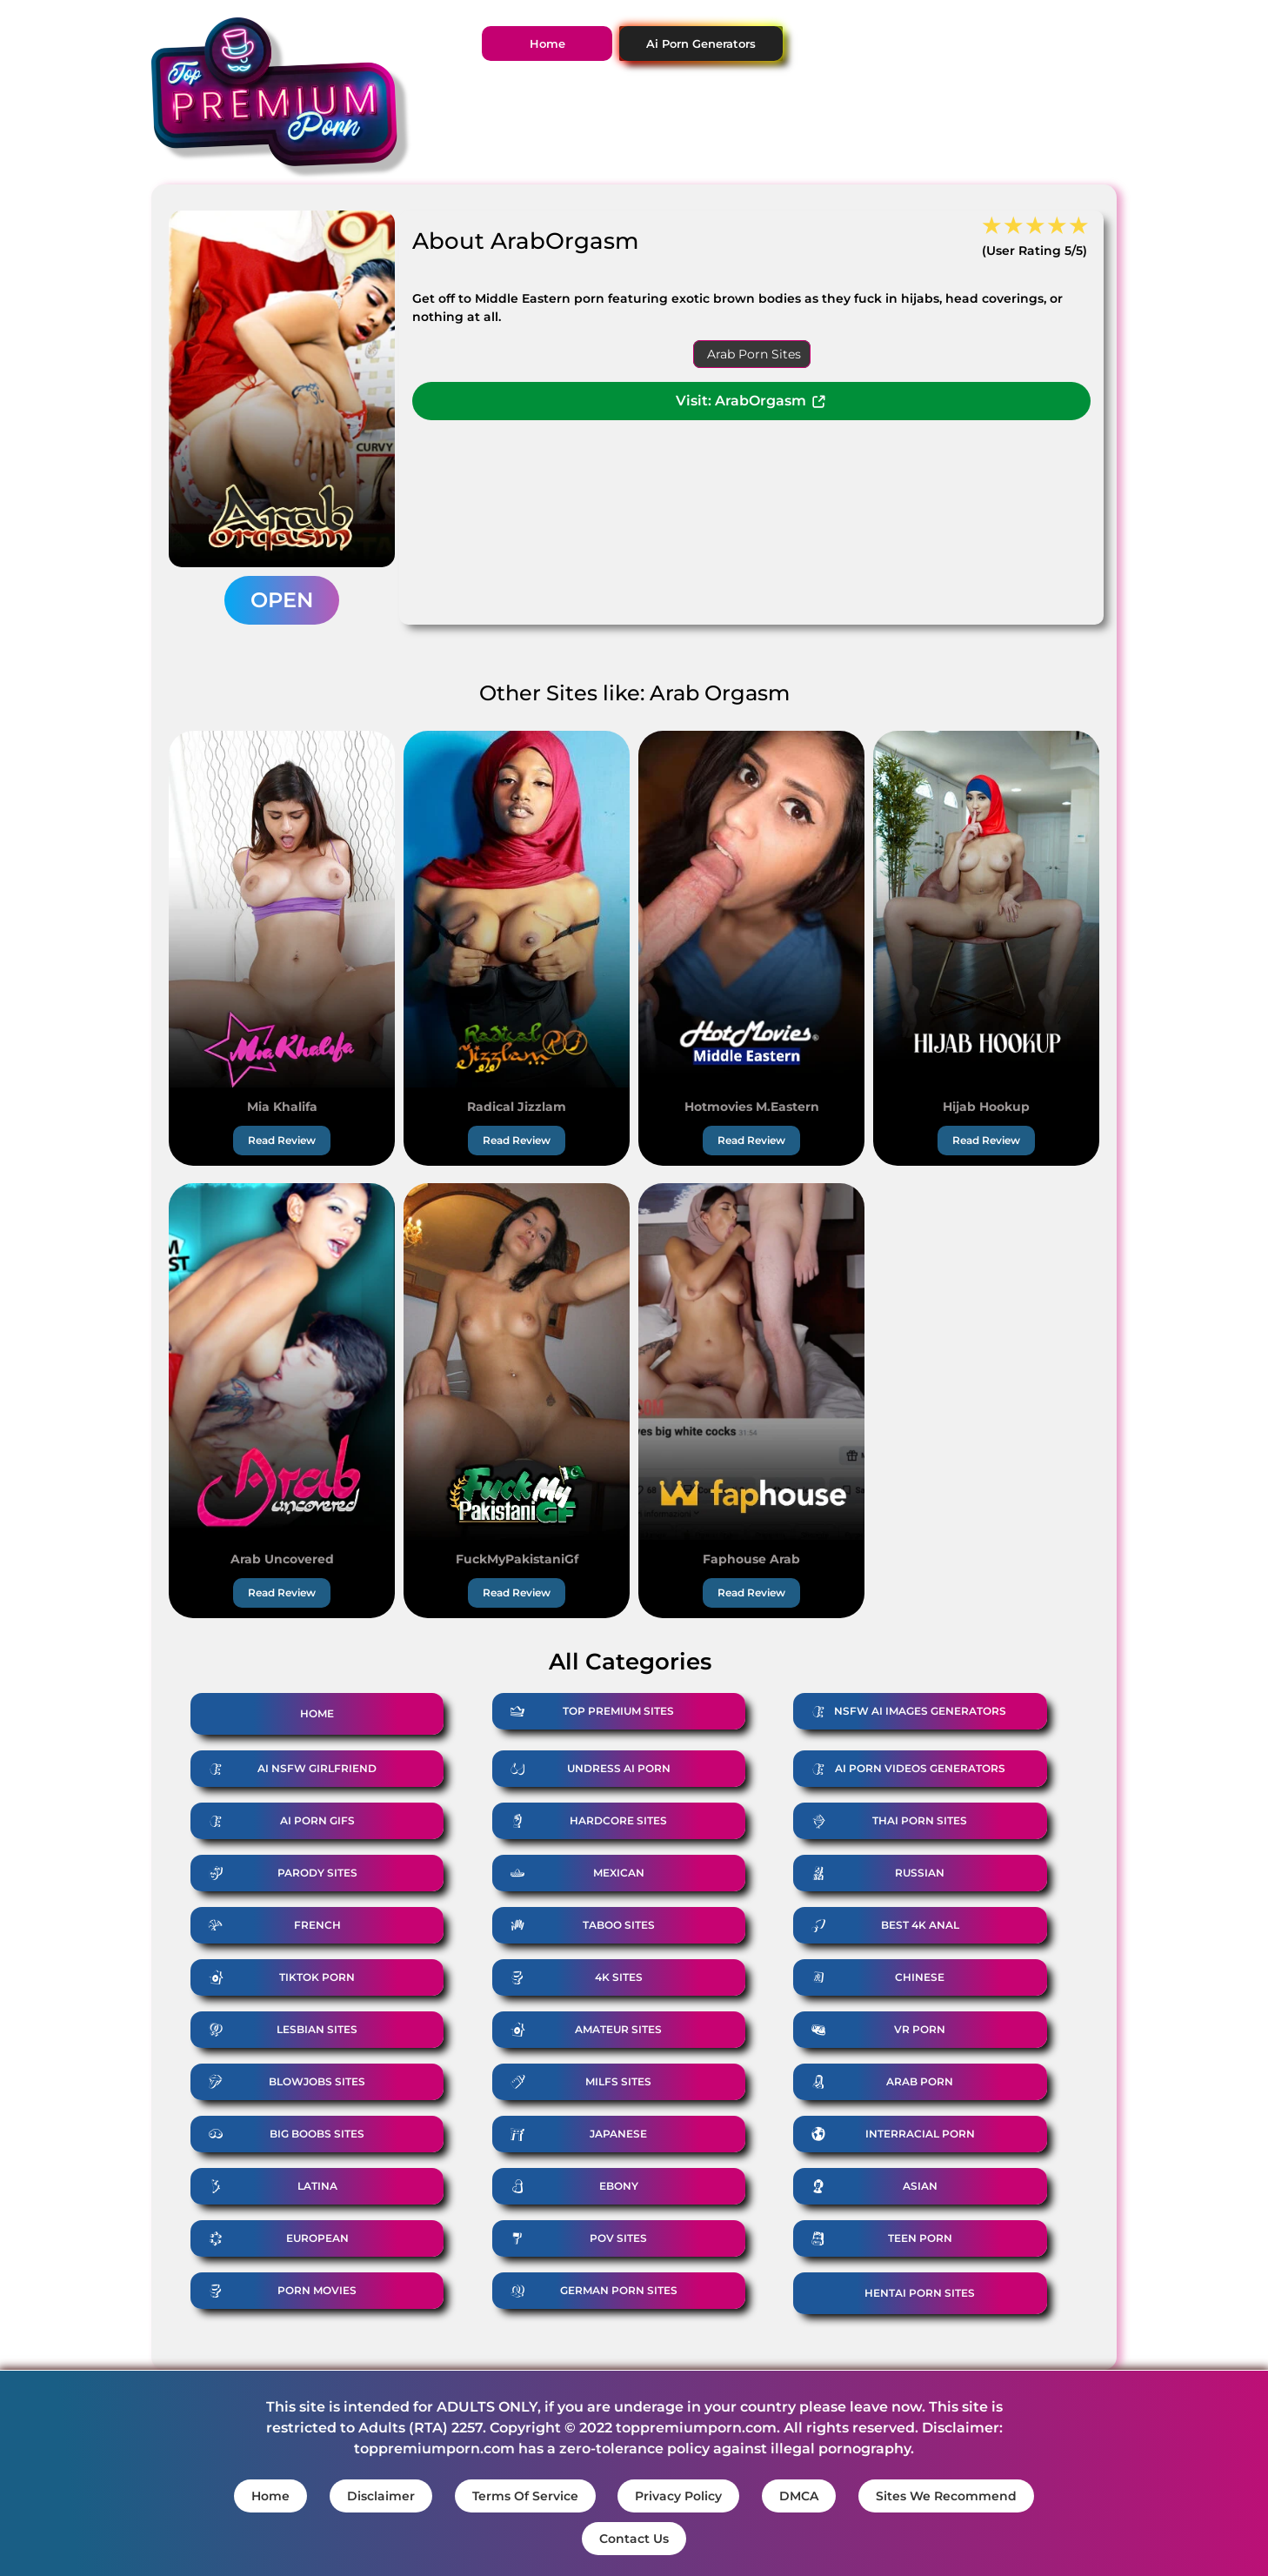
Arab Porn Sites (754, 354)
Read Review (282, 1140)
